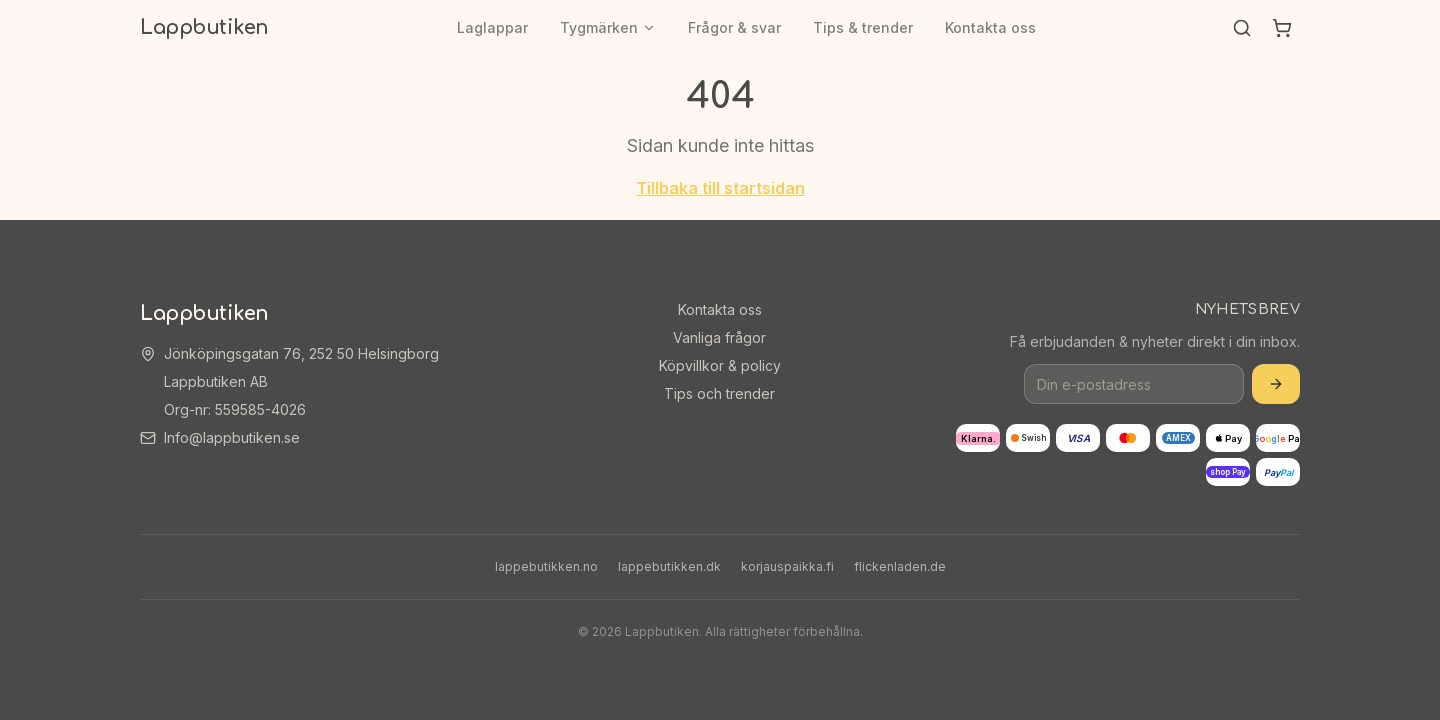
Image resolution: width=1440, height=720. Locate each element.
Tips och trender (719, 393)
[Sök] (1242, 28)
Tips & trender (863, 27)
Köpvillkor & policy (720, 365)
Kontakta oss (990, 27)
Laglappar (492, 27)
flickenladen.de (900, 566)
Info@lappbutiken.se (232, 437)
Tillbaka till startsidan (720, 188)
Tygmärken (608, 27)
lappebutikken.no (546, 566)
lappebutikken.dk (669, 566)
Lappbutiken (204, 27)
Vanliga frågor (719, 337)
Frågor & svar (734, 27)
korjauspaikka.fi (787, 566)
